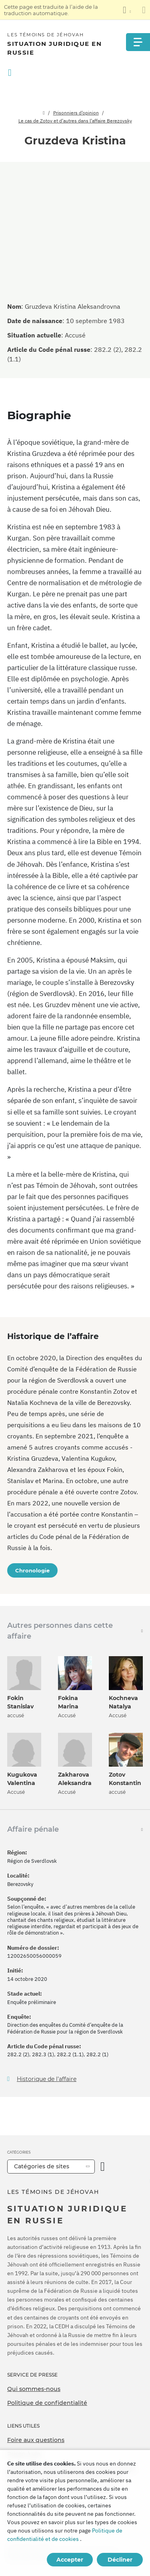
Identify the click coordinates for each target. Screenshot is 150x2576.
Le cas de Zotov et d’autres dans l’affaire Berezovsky (75, 121)
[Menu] (138, 42)
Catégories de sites (41, 2166)
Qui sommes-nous (33, 2389)
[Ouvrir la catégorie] (102, 2167)
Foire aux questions (35, 2440)
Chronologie (32, 1570)
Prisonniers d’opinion (76, 113)
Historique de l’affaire (46, 2079)
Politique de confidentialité (47, 2402)
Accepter (69, 2559)
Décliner (120, 2559)
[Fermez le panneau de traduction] (144, 10)
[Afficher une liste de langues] (127, 10)
